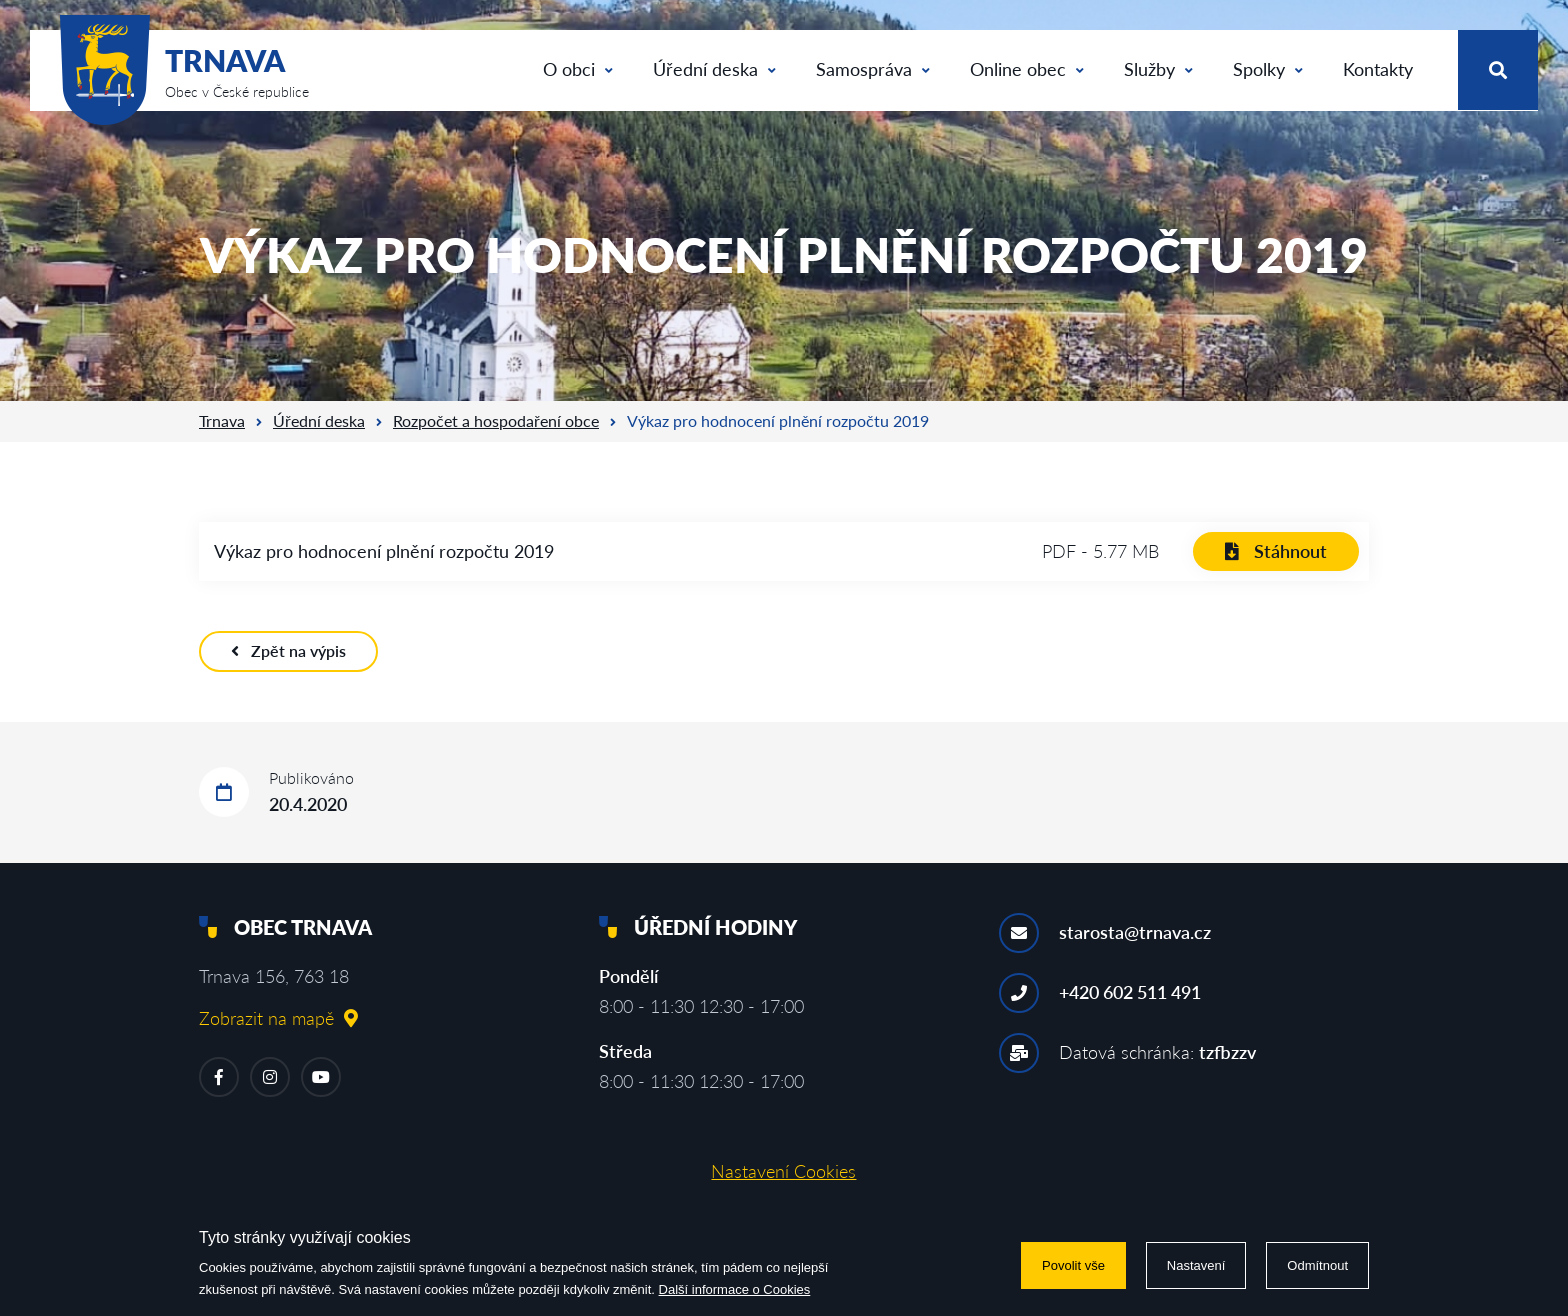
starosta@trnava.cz (1135, 932)
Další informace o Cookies (735, 1289)
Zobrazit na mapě (278, 1018)
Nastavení (1196, 1265)
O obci (578, 69)
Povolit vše (1073, 1265)
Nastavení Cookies (783, 1171)
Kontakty (1378, 69)
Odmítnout (1317, 1265)
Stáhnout (1276, 551)
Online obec (1027, 69)
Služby (1158, 69)
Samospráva (873, 69)
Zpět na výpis (288, 650)
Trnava (222, 420)
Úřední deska (714, 69)
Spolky (1268, 69)
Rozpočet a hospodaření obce (496, 420)
